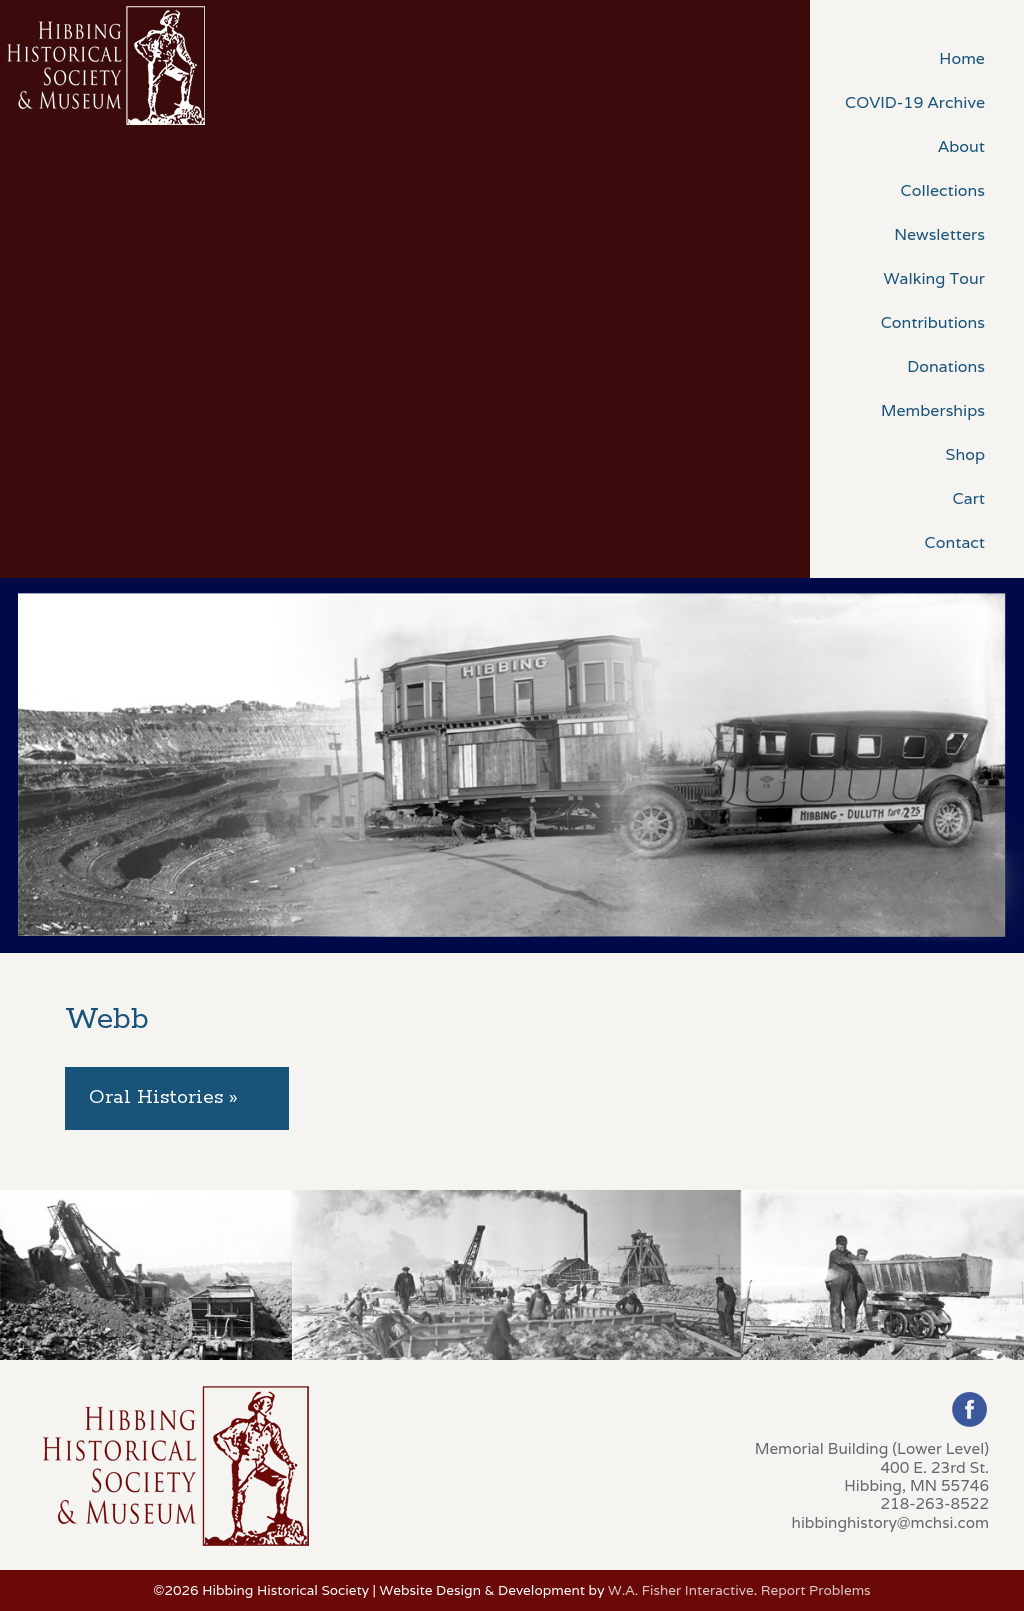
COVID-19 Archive (915, 102)
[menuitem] (917, 57)
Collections (943, 190)
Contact (955, 542)
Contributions (933, 322)
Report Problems (816, 1590)
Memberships (933, 410)
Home (962, 58)
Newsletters (939, 234)
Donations (946, 366)
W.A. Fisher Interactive (681, 1590)
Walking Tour (934, 278)
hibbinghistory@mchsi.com (890, 1522)
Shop (965, 454)
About (961, 146)
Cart (969, 498)
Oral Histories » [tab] (163, 1097)
